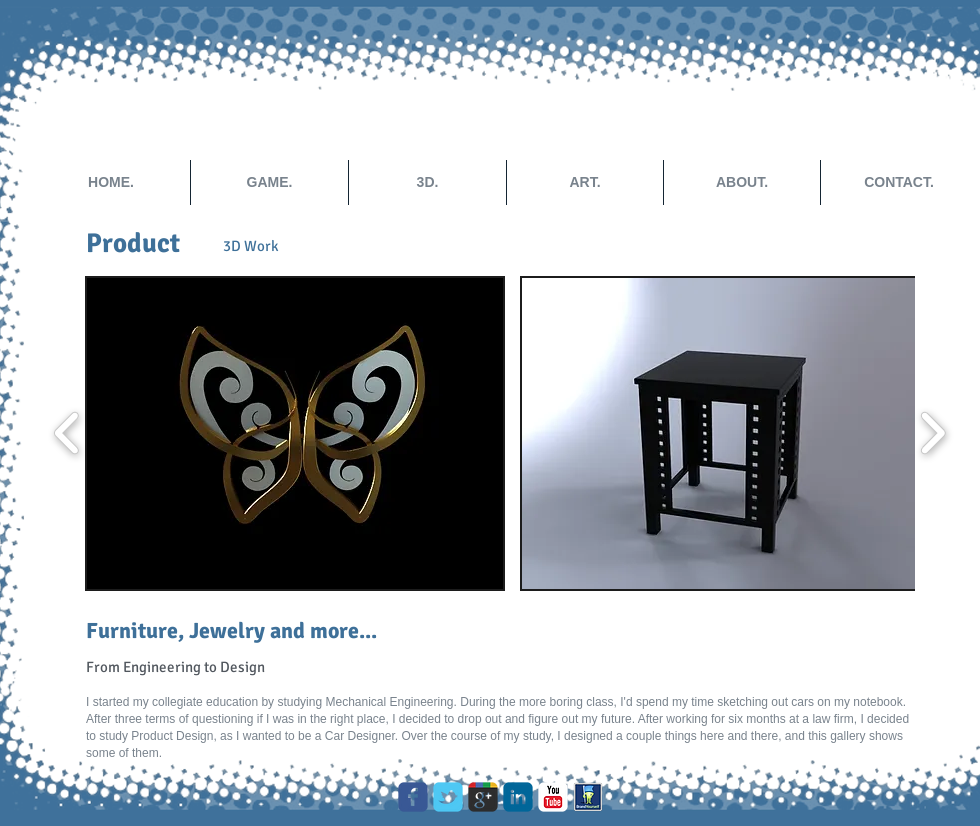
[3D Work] (250, 246)
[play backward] (67, 433)
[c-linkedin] (518, 797)
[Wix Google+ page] (483, 797)
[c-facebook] (413, 797)
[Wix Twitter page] (448, 797)
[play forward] (932, 433)
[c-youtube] (553, 797)
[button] (295, 433)
